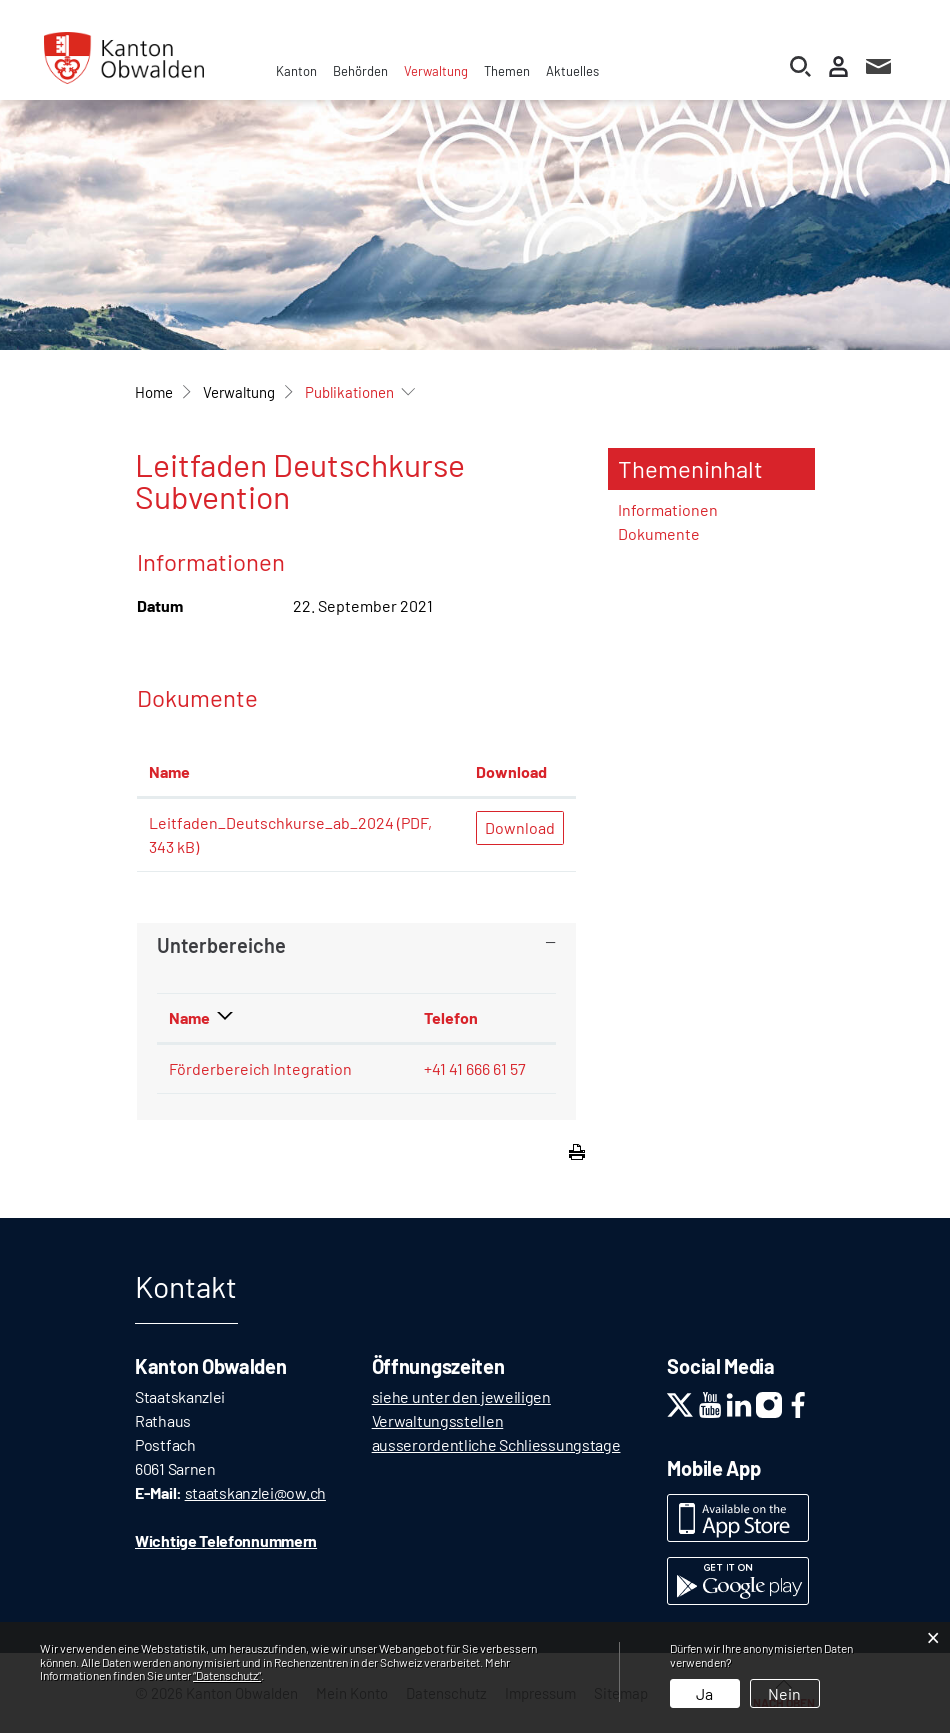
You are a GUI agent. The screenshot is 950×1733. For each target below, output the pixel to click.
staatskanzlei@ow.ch (255, 1492)
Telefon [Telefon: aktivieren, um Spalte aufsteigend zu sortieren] (451, 1017)
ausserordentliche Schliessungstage (496, 1444)
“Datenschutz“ (227, 1675)
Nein (784, 1693)
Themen (507, 71)
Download (520, 827)
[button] (239, 392)
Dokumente (659, 533)
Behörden (360, 71)
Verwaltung (436, 71)
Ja (704, 1693)
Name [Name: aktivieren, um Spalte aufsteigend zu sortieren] (169, 771)
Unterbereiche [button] (221, 945)
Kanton (296, 71)
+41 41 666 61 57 (475, 1068)
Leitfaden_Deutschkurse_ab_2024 (271, 822)
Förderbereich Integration (260, 1068)
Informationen (668, 509)
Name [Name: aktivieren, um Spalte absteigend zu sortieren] (189, 1017)
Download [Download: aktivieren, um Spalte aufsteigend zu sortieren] (511, 771)
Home (154, 392)
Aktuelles (572, 71)
